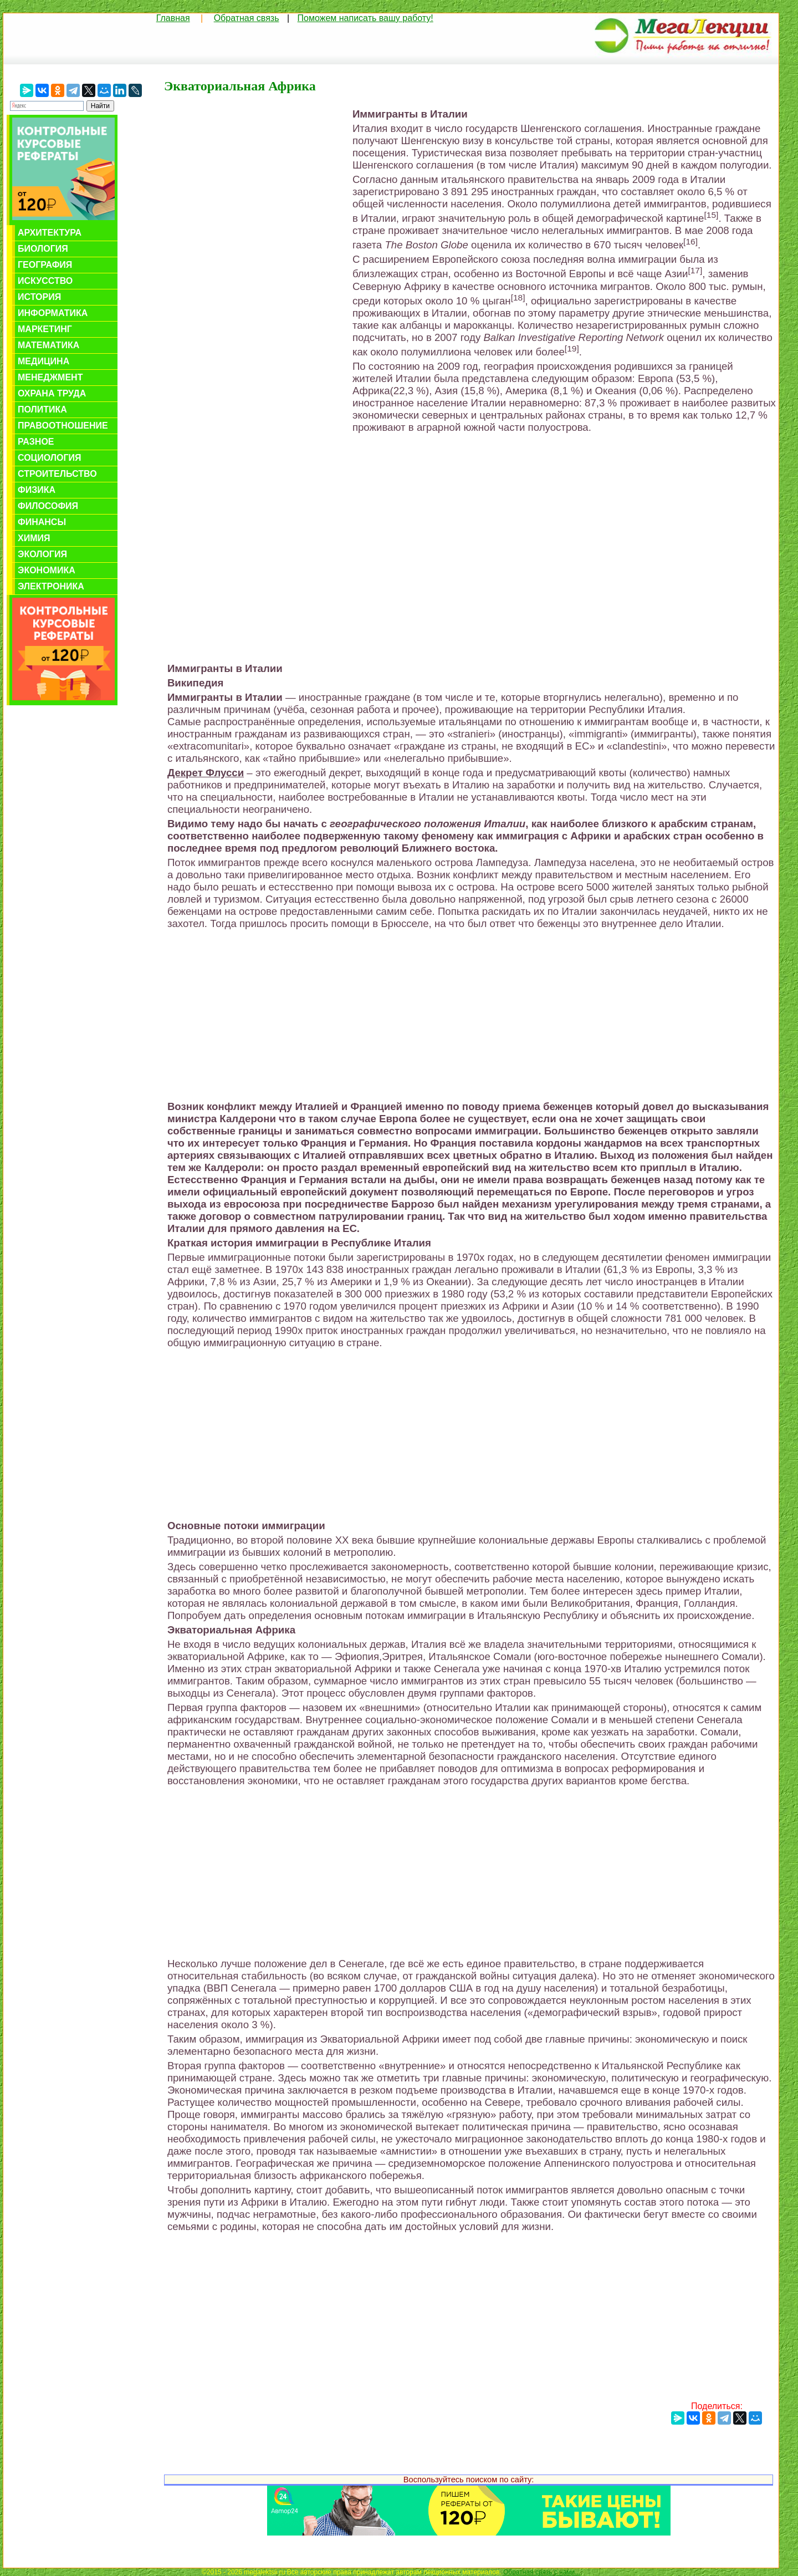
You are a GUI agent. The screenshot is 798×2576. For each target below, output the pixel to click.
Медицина (43, 361)
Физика (36, 490)
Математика (48, 345)
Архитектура (49, 232)
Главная (173, 18)
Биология (43, 248)
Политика (42, 409)
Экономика (46, 570)
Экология (42, 554)
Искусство (45, 281)
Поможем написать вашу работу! (365, 18)
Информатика (53, 313)
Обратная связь (246, 18)
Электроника (51, 586)
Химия (34, 538)
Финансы (42, 522)
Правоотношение (63, 425)
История (39, 297)
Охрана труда (52, 393)
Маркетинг (45, 329)
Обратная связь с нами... (541, 2572)
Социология (49, 457)
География (45, 264)
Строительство (57, 473)
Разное (36, 441)
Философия (48, 506)
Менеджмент (50, 377)
